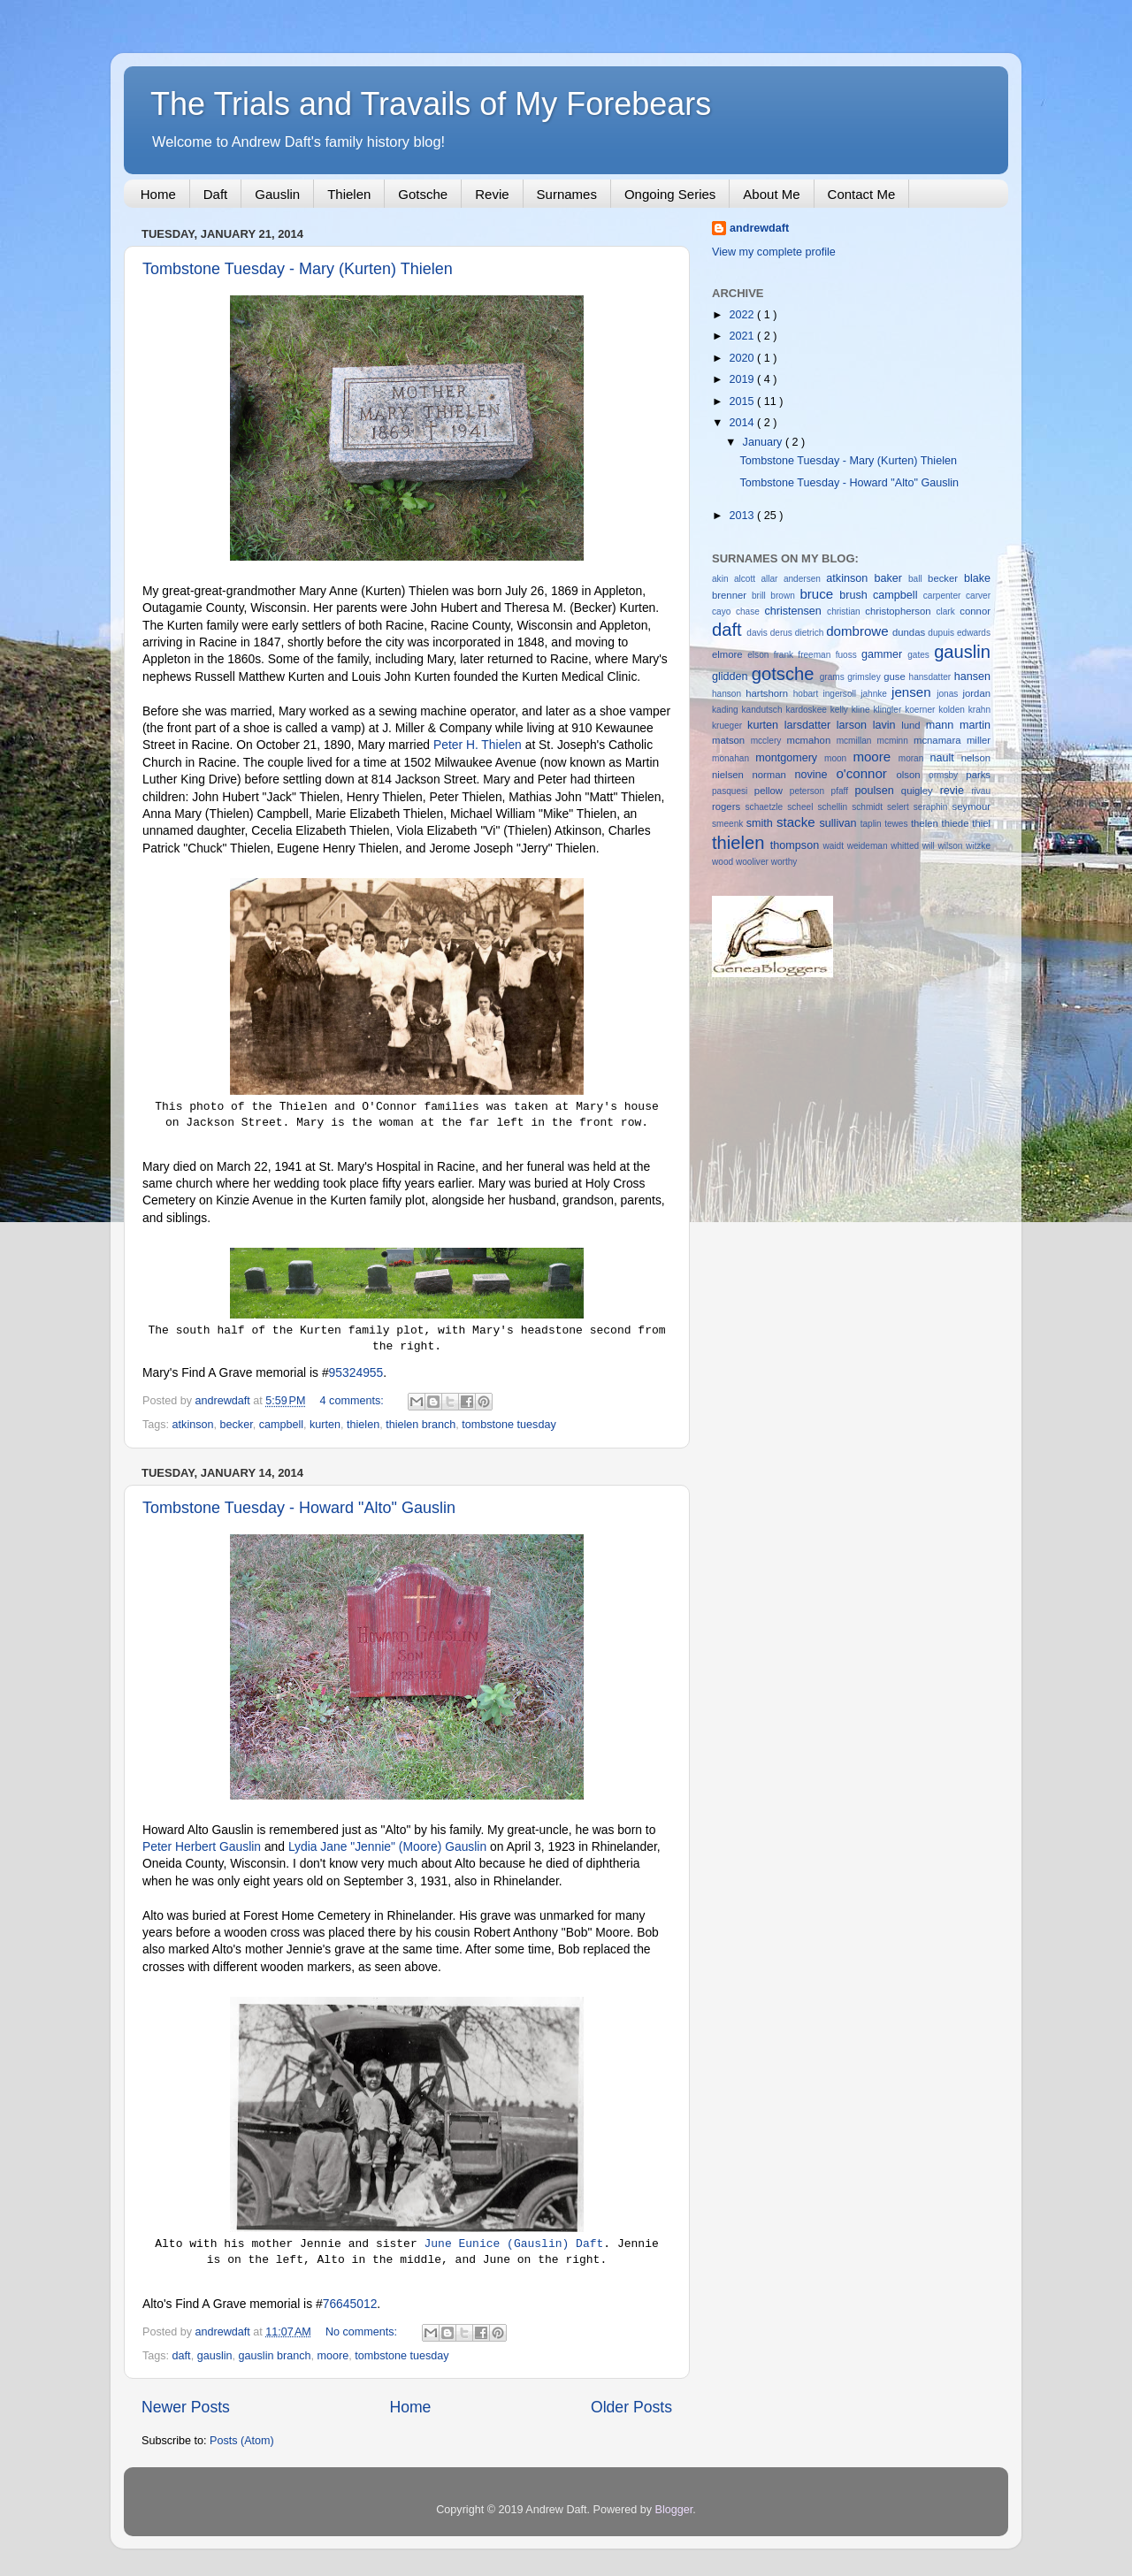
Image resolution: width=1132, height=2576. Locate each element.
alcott (747, 579)
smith (761, 823)
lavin (887, 725)
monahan (733, 758)
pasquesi (733, 791)
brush (856, 595)
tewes (897, 824)
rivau (980, 791)
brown (784, 595)
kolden (953, 710)
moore (332, 2356)
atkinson (193, 1424)
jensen (914, 691)
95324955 (356, 1372)
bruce (819, 593)
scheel (802, 807)
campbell (281, 1424)
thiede (957, 823)
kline (863, 710)
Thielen (349, 194)
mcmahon (811, 740)
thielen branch (420, 1424)
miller (978, 740)
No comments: (363, 2332)
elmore (729, 654)
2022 (743, 315)
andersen (805, 579)
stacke (798, 821)
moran (914, 758)
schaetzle (767, 807)
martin (975, 725)
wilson (951, 846)
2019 (743, 379)
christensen (795, 611)
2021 (743, 336)
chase (750, 611)
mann (943, 725)
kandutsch (764, 710)
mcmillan (857, 740)
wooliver (753, 862)
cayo (724, 611)
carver (978, 595)
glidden (732, 676)
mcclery (769, 740)
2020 (743, 358)
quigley (920, 790)
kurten (325, 1424)
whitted (906, 846)
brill (761, 595)
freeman (816, 655)
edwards (973, 633)
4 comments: (353, 1401)
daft (181, 2356)
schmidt (869, 807)
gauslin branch (275, 2356)
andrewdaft (759, 228)
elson (760, 655)
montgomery (789, 758)
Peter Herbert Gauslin (201, 1846)
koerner (921, 710)
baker (891, 578)
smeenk (729, 824)
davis (757, 633)
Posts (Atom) (242, 2441)
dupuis (942, 633)
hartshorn (769, 693)
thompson (796, 845)
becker (236, 1424)
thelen (926, 823)
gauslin (215, 2356)
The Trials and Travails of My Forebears (430, 104)
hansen (972, 676)
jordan (977, 693)
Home (158, 194)
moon (838, 758)
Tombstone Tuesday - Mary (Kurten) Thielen (297, 269)
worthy (784, 862)
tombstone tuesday (508, 1424)
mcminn (895, 740)
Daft (215, 194)
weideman (869, 846)
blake (977, 578)
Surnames (567, 194)
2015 (743, 401)
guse (895, 676)
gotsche (786, 674)
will (930, 846)
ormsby (947, 775)
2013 (743, 515)
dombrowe (859, 630)
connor (975, 611)
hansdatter (931, 677)
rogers (729, 806)
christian (846, 611)
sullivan (839, 823)
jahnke (875, 694)
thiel (981, 823)
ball (918, 579)
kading (727, 710)
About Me (771, 194)
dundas (910, 632)
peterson (810, 791)
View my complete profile (774, 252)
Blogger (674, 2509)
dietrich (810, 633)
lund (913, 725)
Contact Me (862, 194)
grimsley (865, 677)
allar (772, 579)
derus (782, 633)
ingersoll (841, 694)
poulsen (878, 790)
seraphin (933, 807)
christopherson (900, 611)
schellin (834, 807)
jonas (949, 694)
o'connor (866, 773)
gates (920, 655)
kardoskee (807, 710)
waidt (834, 846)
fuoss (848, 655)
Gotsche (422, 194)
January (764, 442)
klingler (889, 710)
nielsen (732, 774)
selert (900, 807)
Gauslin (277, 194)
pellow (772, 790)
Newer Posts (186, 2407)
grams (833, 677)
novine (815, 774)
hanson (729, 694)
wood (724, 862)
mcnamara (940, 740)
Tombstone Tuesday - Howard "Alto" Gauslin (298, 1508)
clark (948, 611)
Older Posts (631, 2407)
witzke (978, 846)
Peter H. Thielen (477, 745)
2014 (743, 423)
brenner (732, 595)
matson (731, 740)
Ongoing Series (669, 194)
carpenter (944, 595)
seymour (971, 806)
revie (956, 790)
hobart (808, 694)
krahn (979, 710)
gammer (884, 654)
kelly (841, 710)
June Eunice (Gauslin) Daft (513, 2244)
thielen (363, 1424)
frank (786, 655)
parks (978, 774)
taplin (872, 824)
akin (723, 579)
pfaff (843, 791)
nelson (975, 758)
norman (773, 774)
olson (912, 774)
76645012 (350, 2304)
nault (944, 758)
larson (855, 725)
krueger (729, 725)
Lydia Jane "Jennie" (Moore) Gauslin (387, 1846)
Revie (492, 194)
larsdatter (810, 725)
